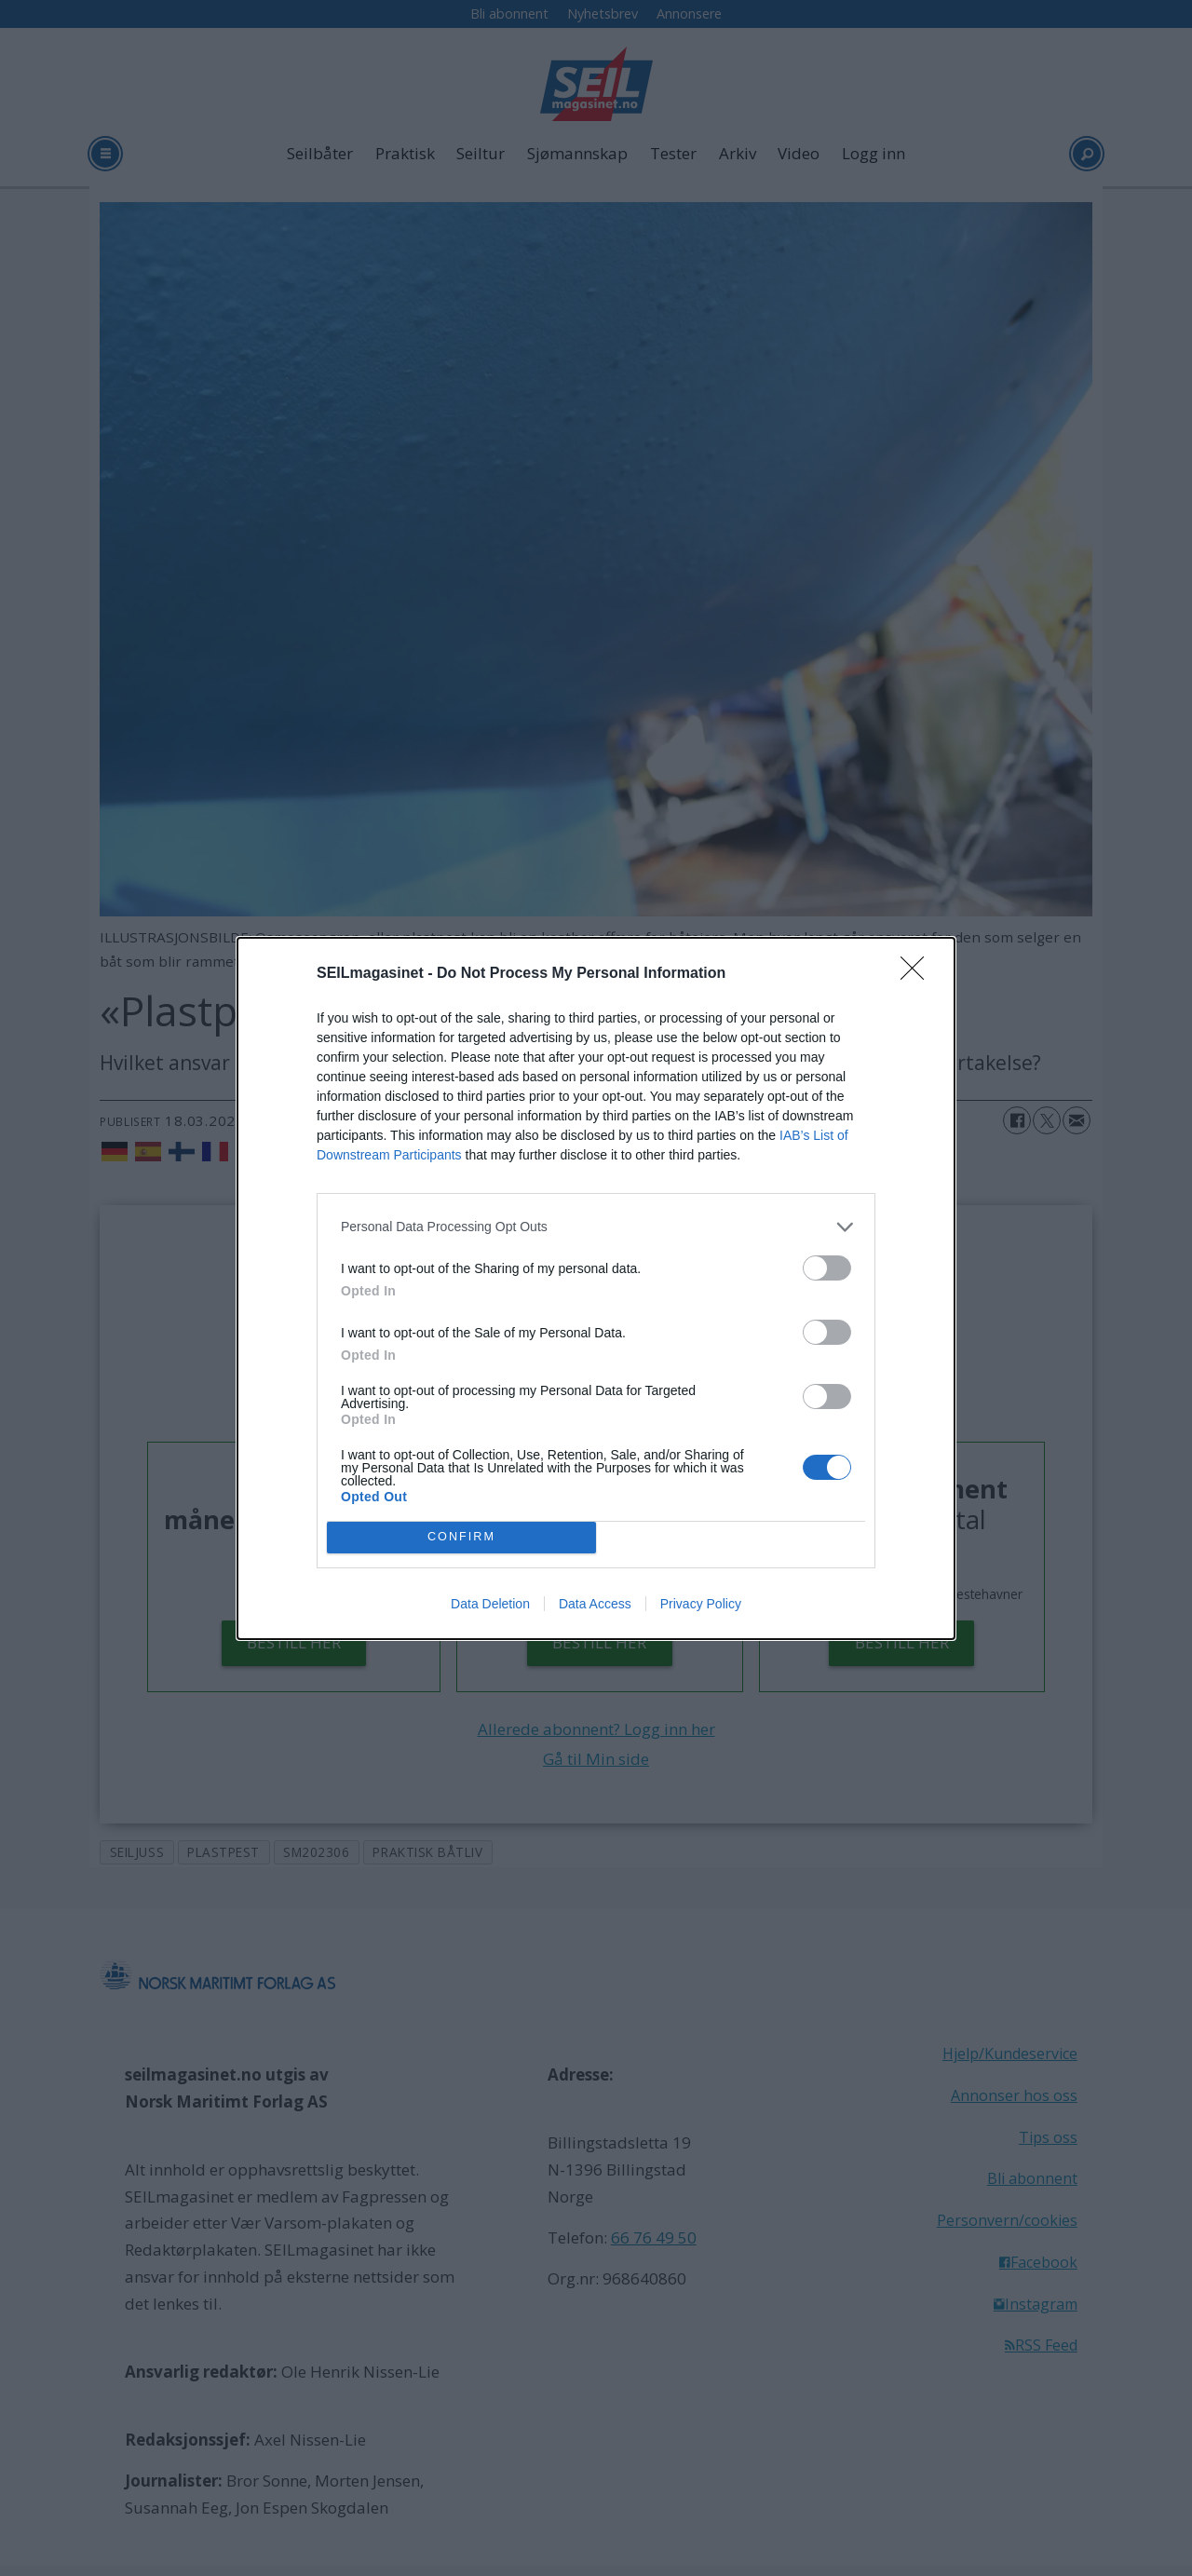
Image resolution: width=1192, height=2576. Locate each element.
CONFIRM (461, 1537)
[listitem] (596, 1227)
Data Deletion (490, 1603)
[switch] (827, 1268)
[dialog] (596, 1288)
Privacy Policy (700, 1603)
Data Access (595, 1603)
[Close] (918, 974)
